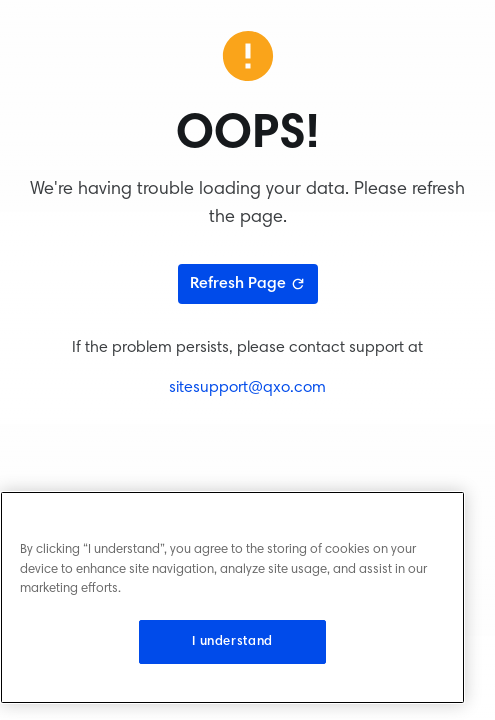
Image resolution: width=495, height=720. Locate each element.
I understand (232, 642)
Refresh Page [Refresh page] (248, 284)
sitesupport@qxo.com (247, 388)
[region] (232, 597)
